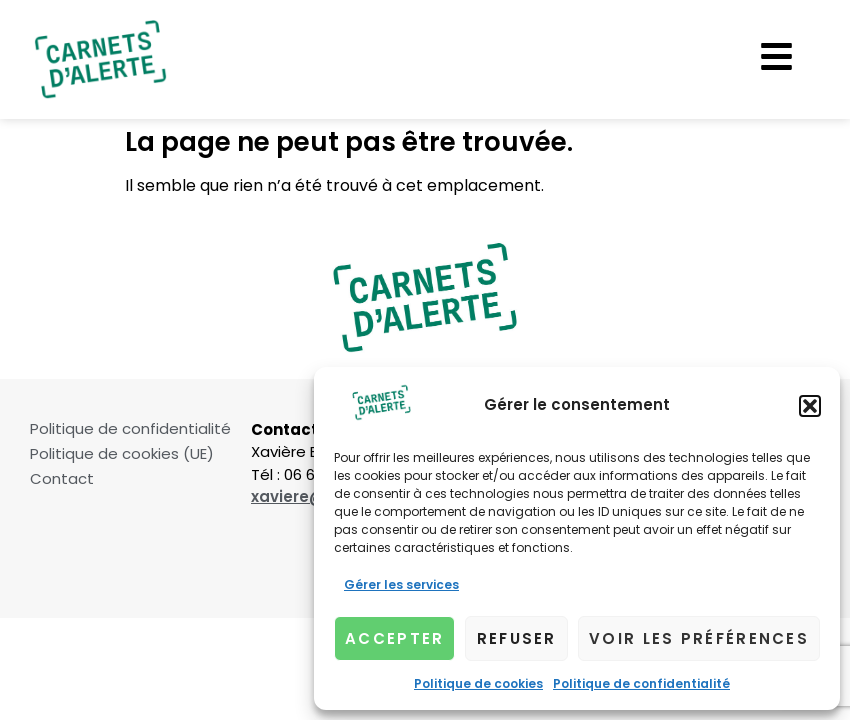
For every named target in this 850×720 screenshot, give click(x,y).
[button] (810, 406)
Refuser (517, 638)
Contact (62, 479)
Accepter (394, 638)
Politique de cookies (478, 683)
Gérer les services (401, 584)
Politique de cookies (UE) (122, 454)
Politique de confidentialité (641, 683)
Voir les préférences (699, 638)
